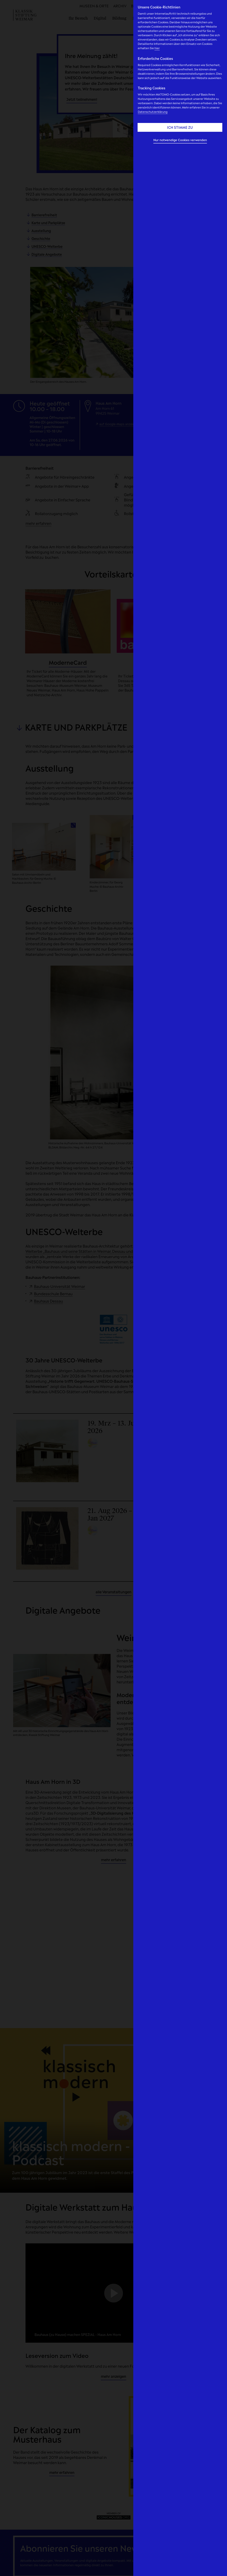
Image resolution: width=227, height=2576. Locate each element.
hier (157, 48)
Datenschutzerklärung (153, 111)
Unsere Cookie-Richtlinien (159, 7)
